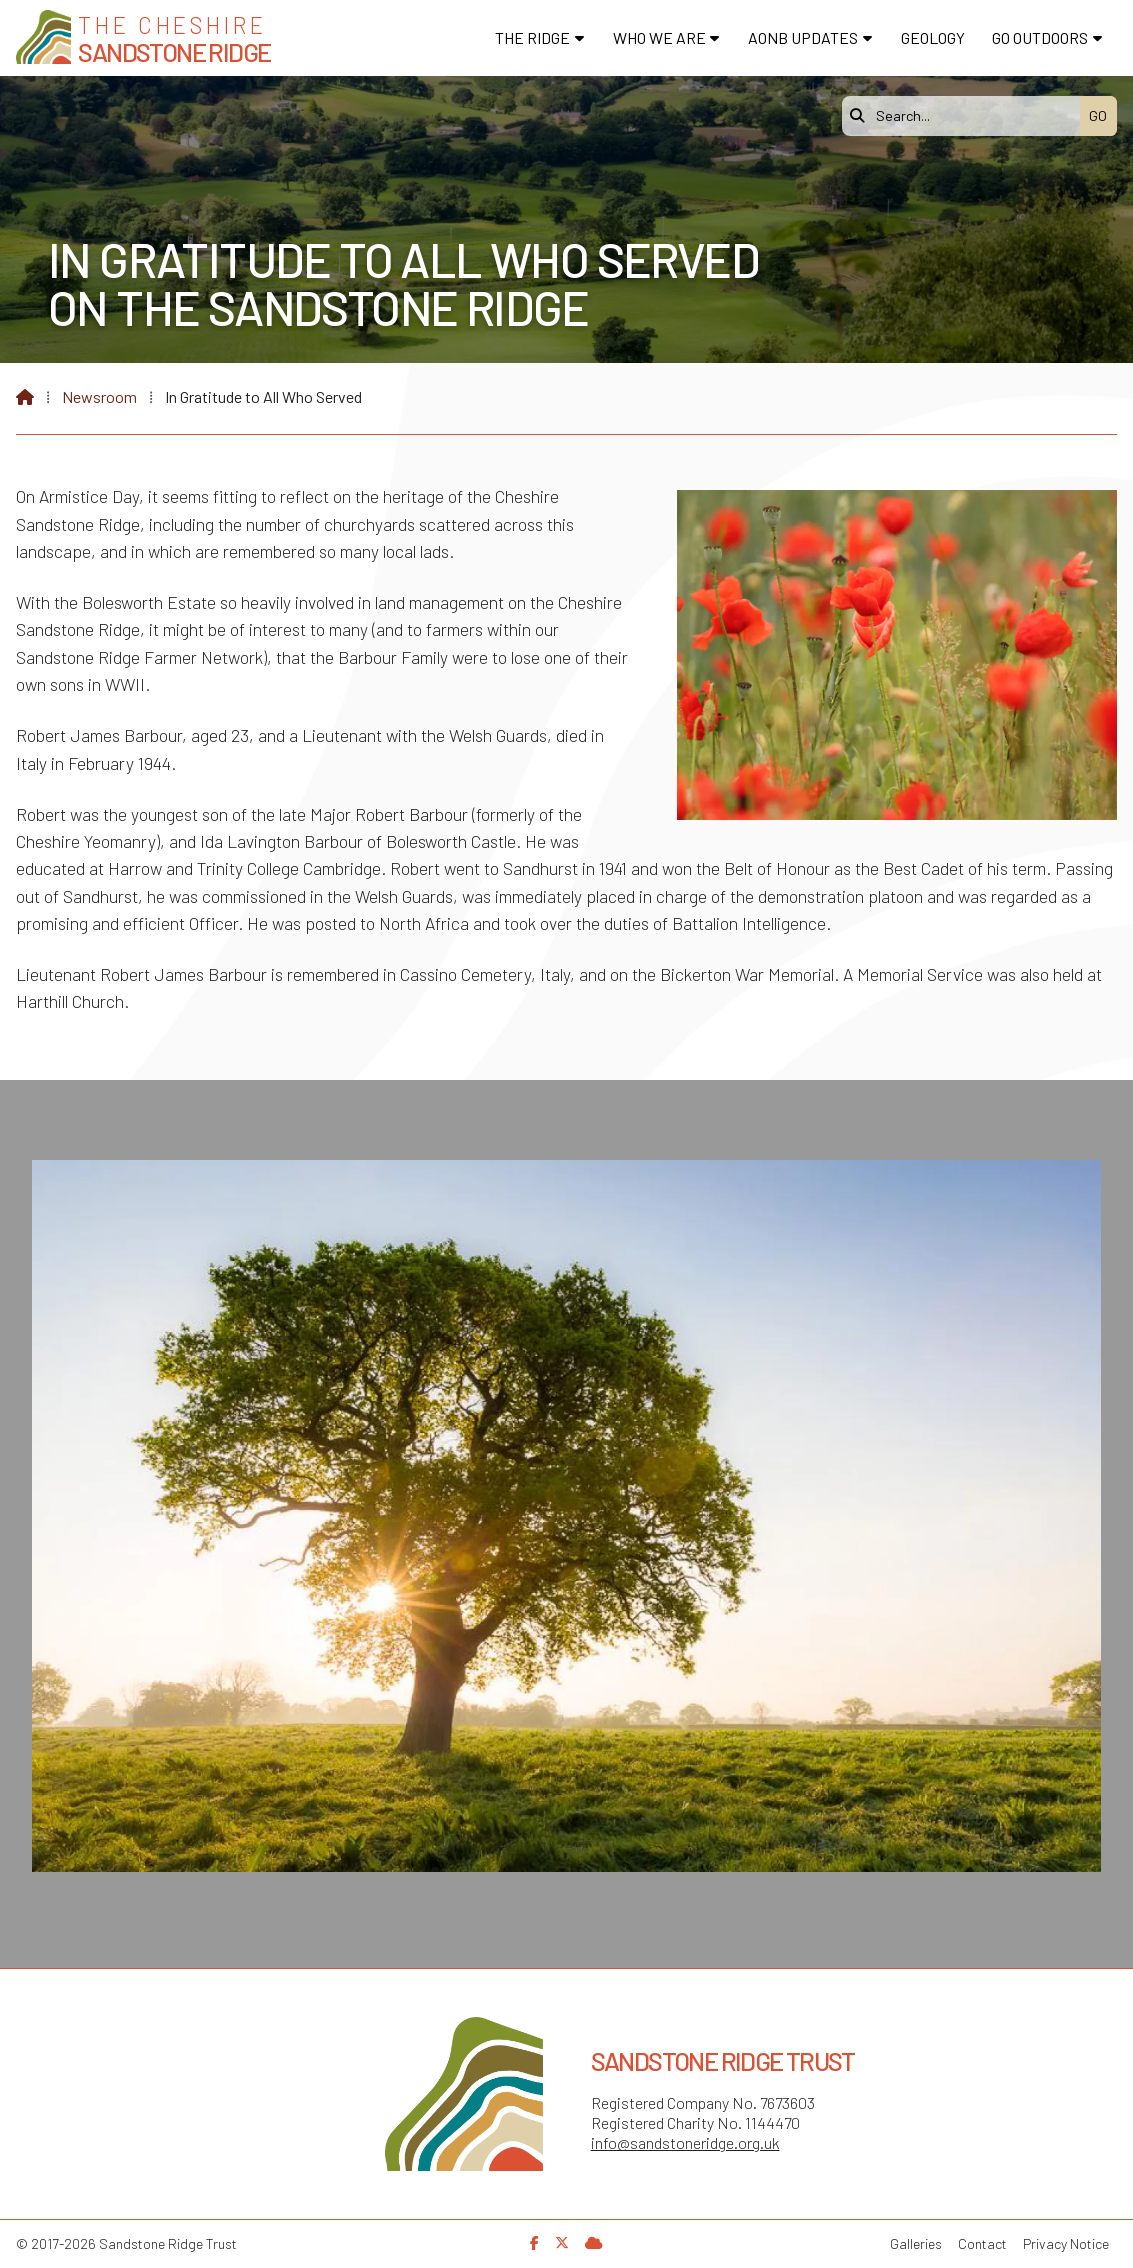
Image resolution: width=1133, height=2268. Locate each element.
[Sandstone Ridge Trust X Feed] (562, 2242)
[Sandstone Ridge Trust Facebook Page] (534, 2242)
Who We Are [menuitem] (659, 37)
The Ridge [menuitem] (532, 37)
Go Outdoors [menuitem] (1040, 37)
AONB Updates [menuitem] (803, 37)
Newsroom (99, 396)
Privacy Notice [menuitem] (1066, 2243)
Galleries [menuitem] (916, 2243)
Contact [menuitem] (982, 2243)
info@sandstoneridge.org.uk (685, 2142)
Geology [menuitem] (933, 37)
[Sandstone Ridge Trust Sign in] (594, 2242)
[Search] (966, 116)
